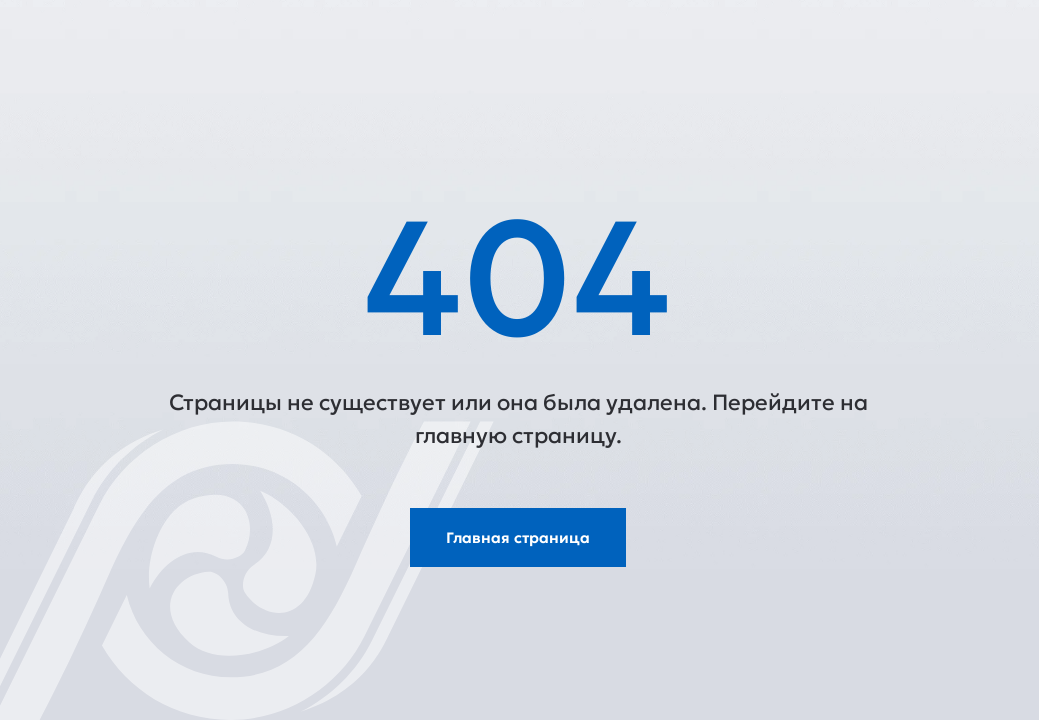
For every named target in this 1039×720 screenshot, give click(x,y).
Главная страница (518, 537)
